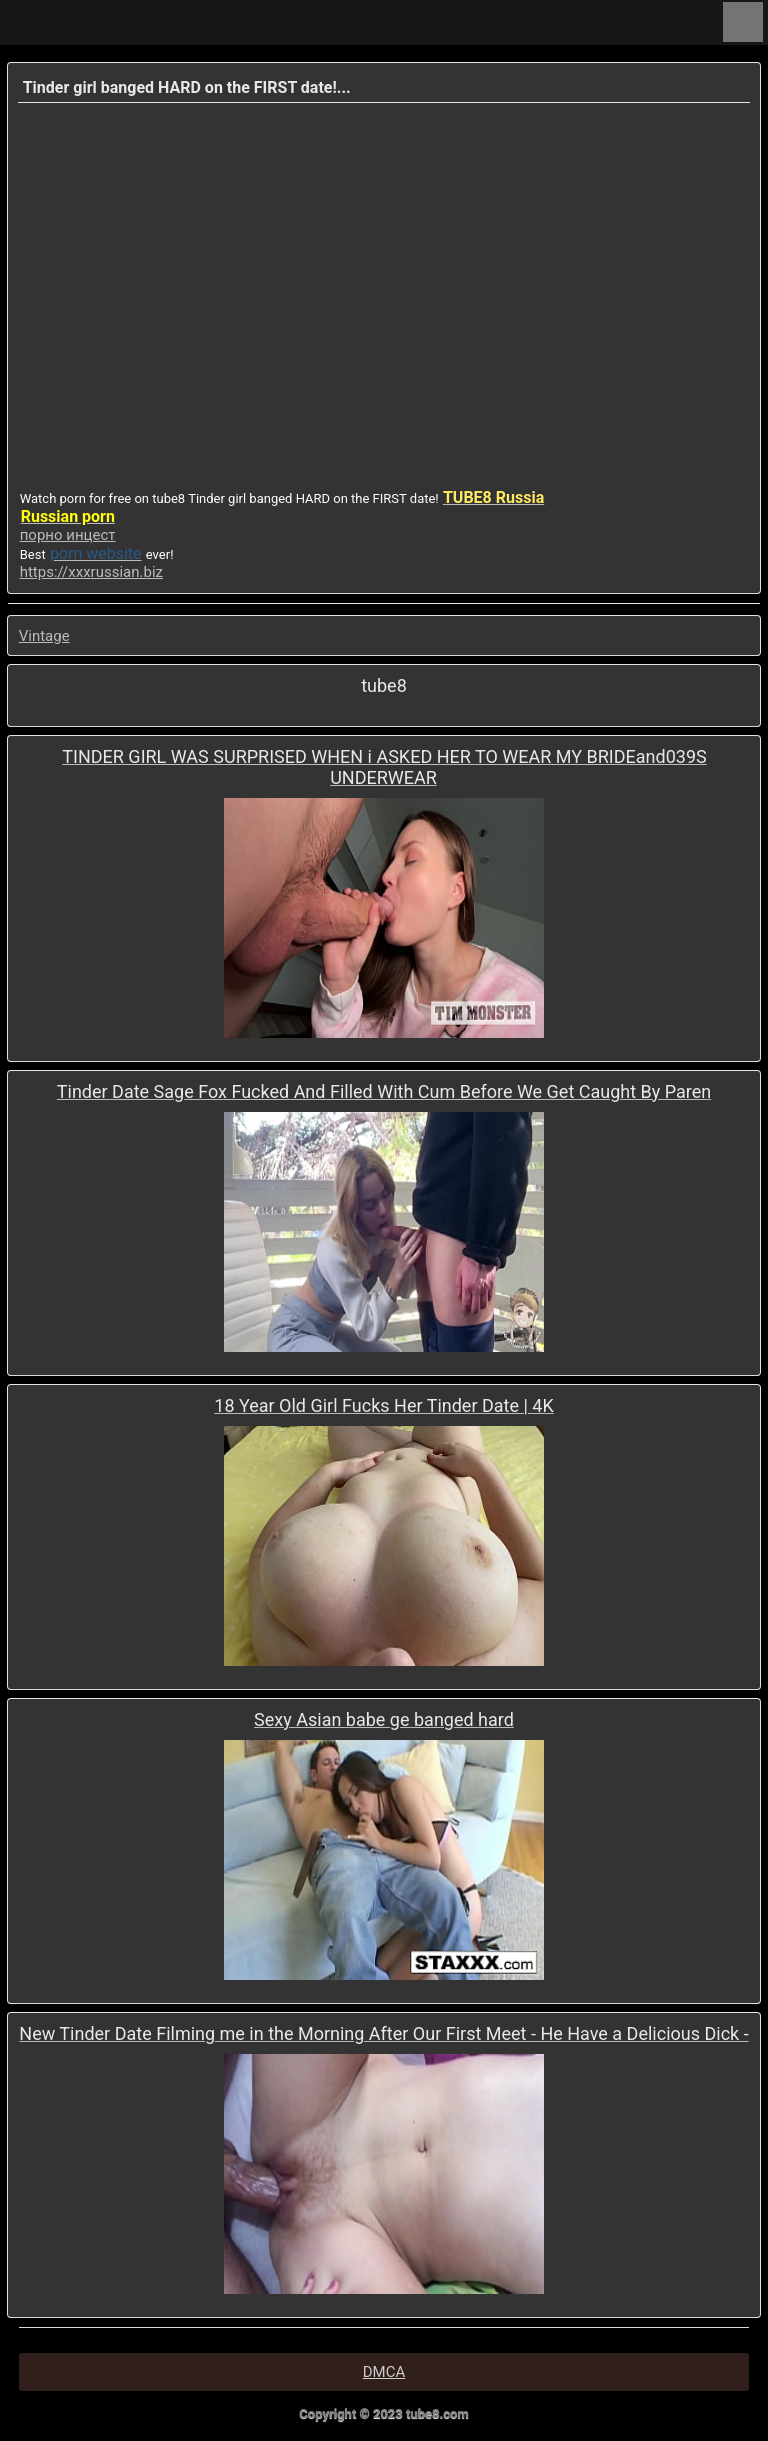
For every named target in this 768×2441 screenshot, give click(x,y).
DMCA (384, 2372)
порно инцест (68, 535)
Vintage (44, 636)
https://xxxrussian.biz (91, 572)
